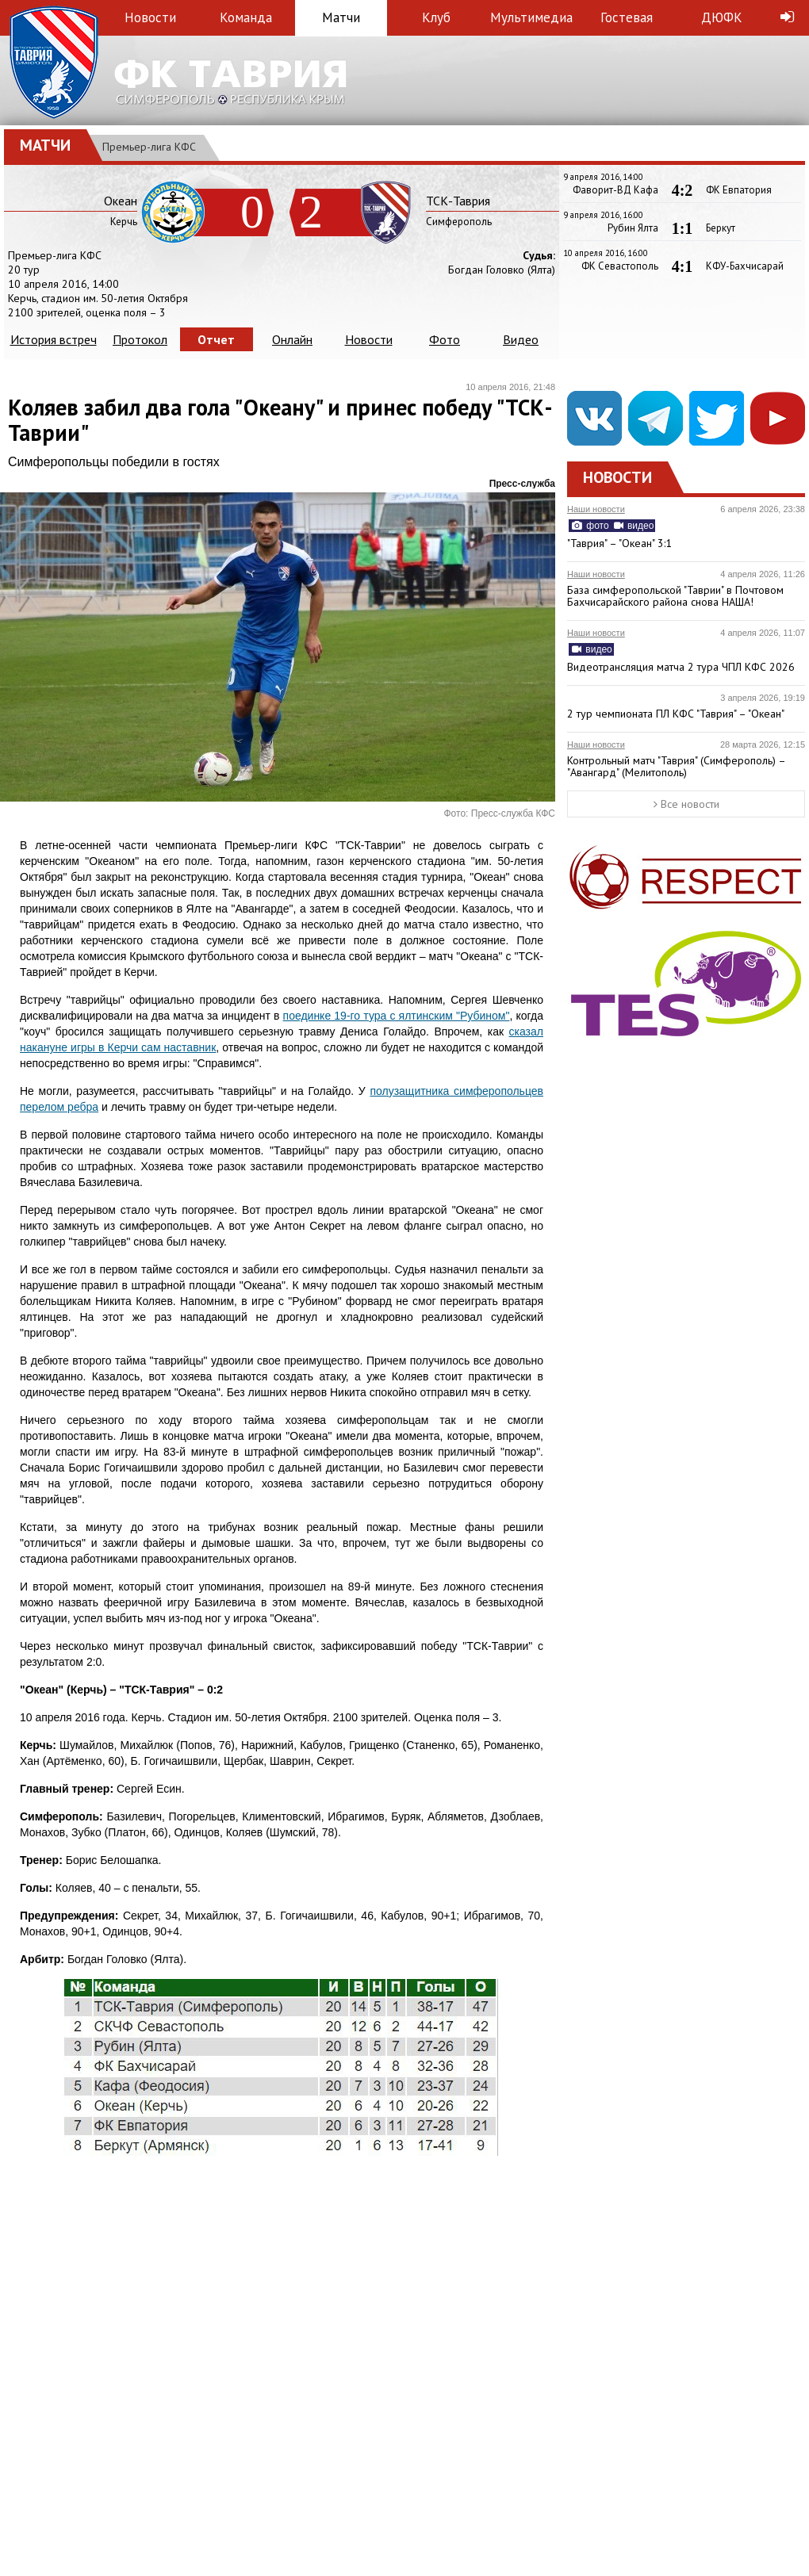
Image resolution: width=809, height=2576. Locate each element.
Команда (246, 17)
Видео (521, 339)
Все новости (686, 804)
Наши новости (596, 509)
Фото (444, 339)
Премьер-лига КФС (149, 147)
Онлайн (292, 339)
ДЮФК (721, 17)
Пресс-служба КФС (513, 813)
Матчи (341, 17)
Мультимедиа (531, 17)
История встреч (53, 339)
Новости (150, 17)
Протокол (140, 339)
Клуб (436, 17)
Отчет (216, 339)
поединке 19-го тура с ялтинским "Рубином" (396, 1015)
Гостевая (626, 17)
